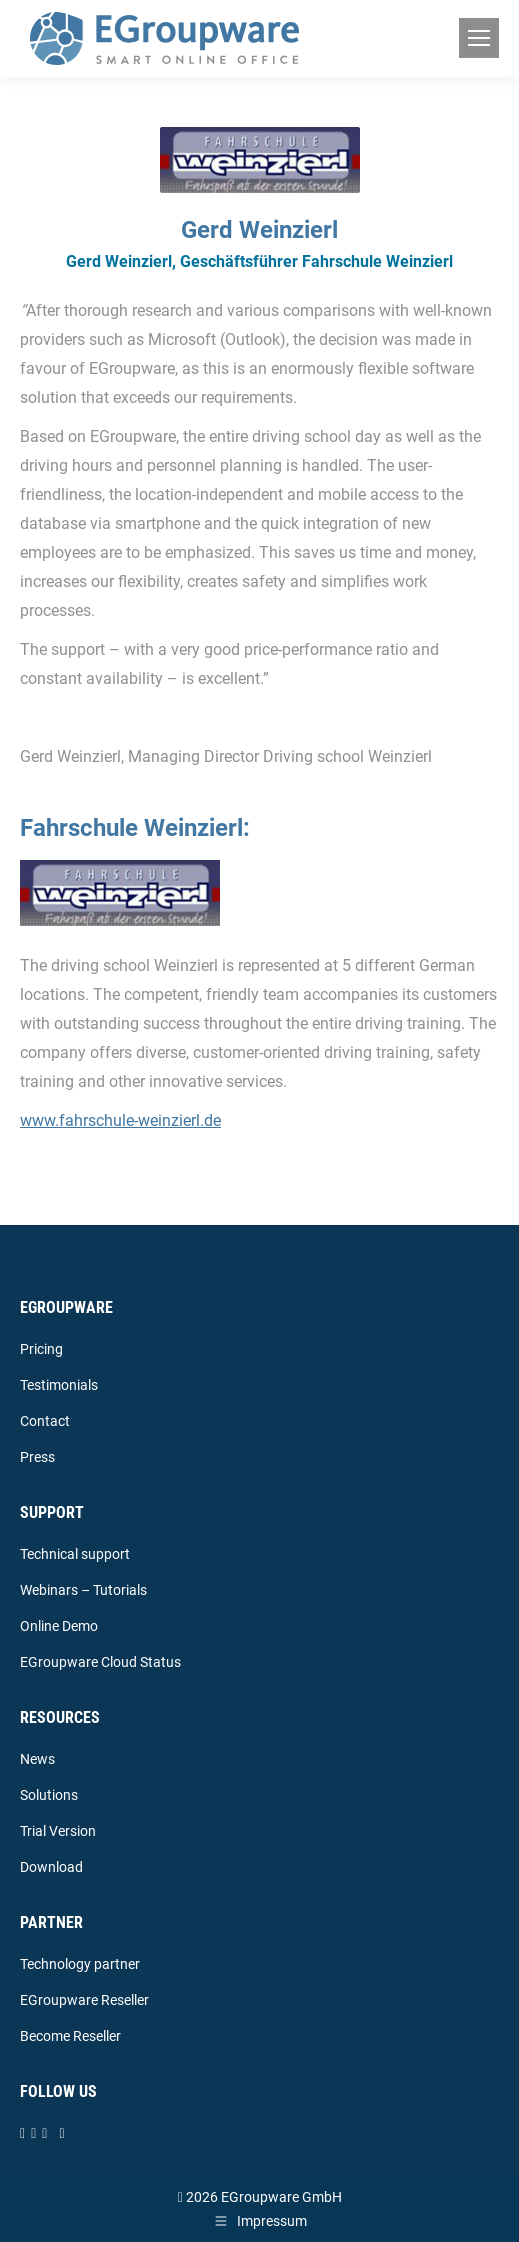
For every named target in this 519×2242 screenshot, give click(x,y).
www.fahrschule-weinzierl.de (120, 1120)
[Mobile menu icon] (479, 38)
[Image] (120, 893)
